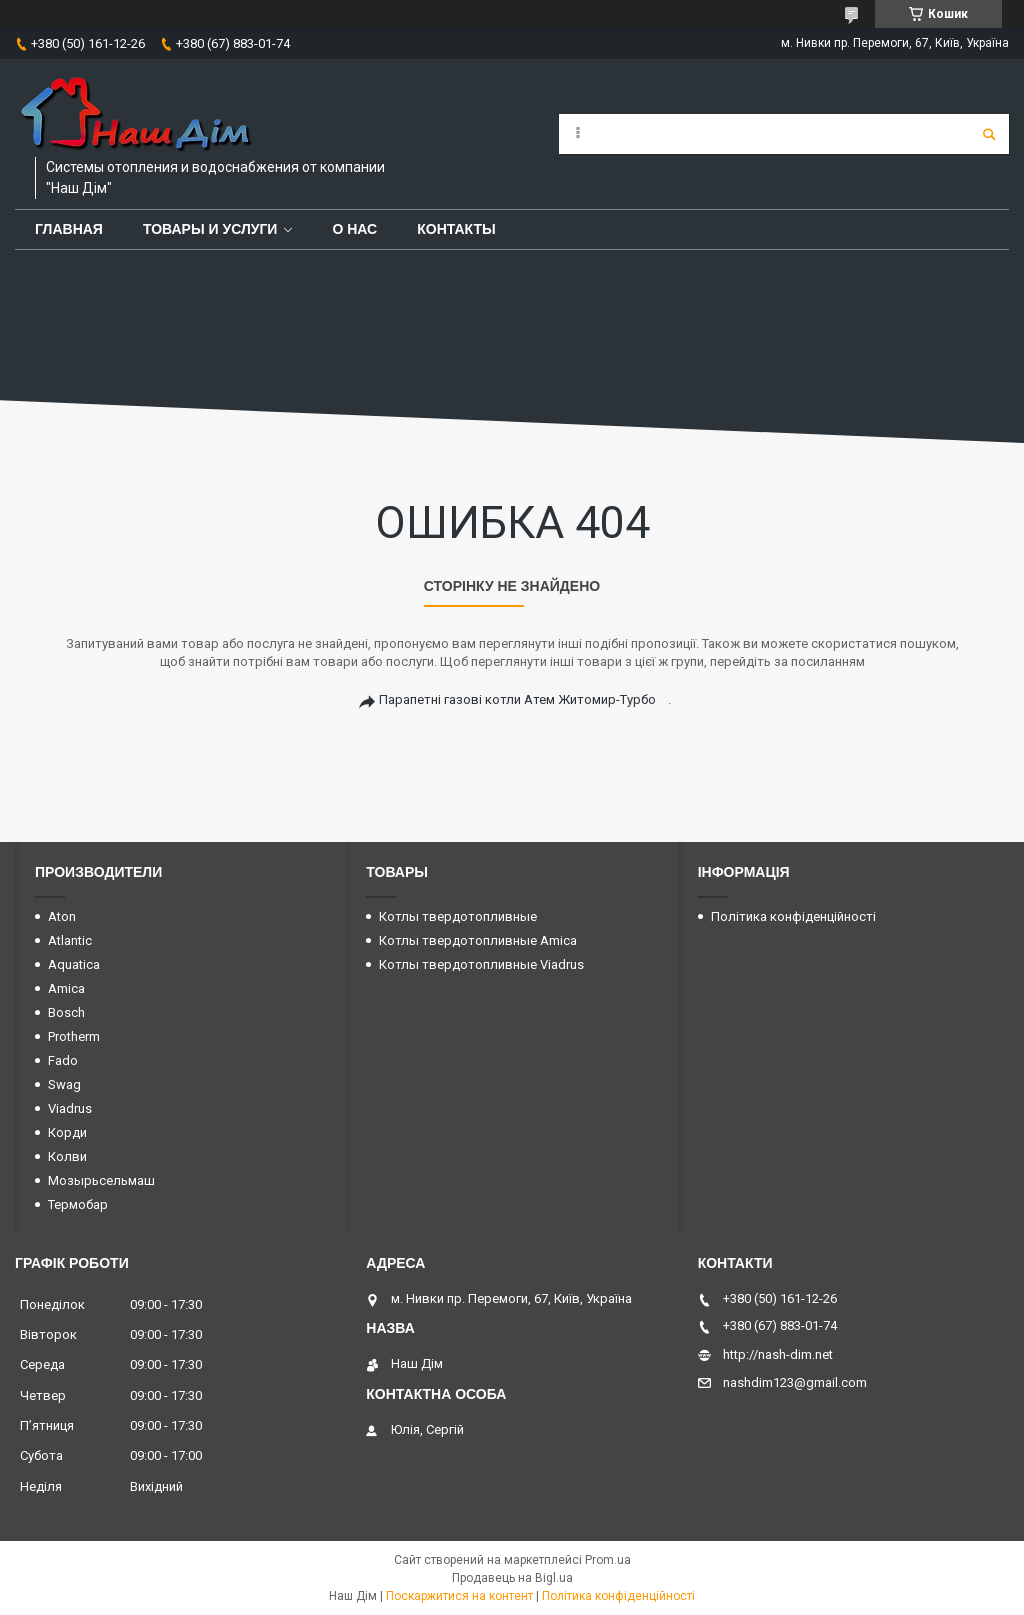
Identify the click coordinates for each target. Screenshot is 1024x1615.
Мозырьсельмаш (101, 1180)
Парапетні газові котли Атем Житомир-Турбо (517, 699)
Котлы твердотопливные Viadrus (481, 964)
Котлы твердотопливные (458, 916)
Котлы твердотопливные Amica (478, 940)
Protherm (74, 1036)
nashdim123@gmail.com (795, 1382)
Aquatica (74, 964)
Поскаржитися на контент (459, 1596)
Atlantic (70, 940)
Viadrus (70, 1108)
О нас (354, 229)
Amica (66, 988)
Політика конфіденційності (793, 916)
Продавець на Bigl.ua (512, 1578)
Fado (63, 1060)
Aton (62, 916)
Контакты (456, 229)
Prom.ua (608, 1560)
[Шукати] (989, 134)
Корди (67, 1132)
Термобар (78, 1204)
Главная (69, 229)
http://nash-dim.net (778, 1354)
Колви (67, 1156)
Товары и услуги (210, 229)
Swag (64, 1084)
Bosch (66, 1012)
